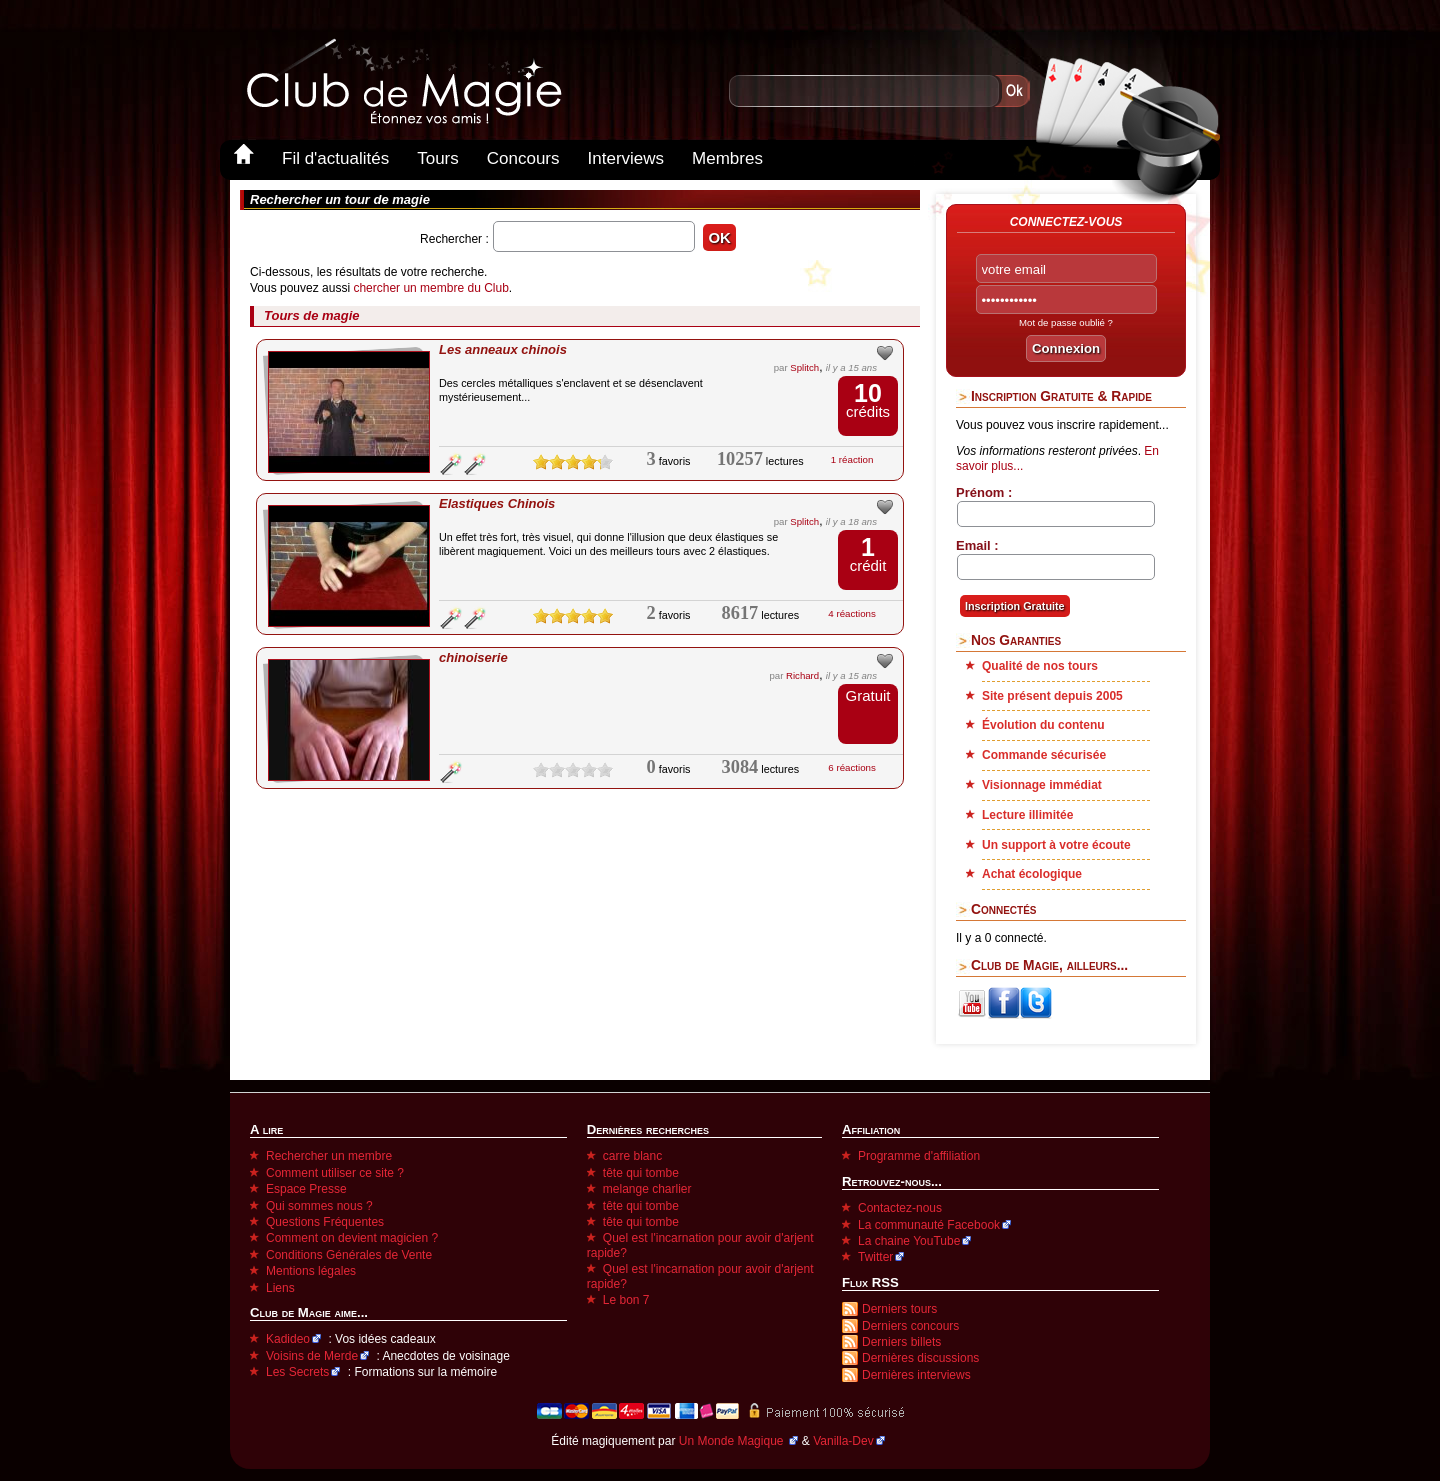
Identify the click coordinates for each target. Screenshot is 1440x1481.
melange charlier (647, 1189)
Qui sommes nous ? (319, 1206)
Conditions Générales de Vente (349, 1255)
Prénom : (984, 492)
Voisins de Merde (312, 1356)
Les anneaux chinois (503, 349)
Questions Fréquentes (325, 1222)
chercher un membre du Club (430, 288)
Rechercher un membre (329, 1156)
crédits (868, 400)
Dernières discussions (920, 1358)
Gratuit (867, 695)
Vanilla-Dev (843, 1441)
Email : (977, 545)
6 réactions (852, 767)
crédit (868, 554)
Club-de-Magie (403, 81)
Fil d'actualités (335, 158)
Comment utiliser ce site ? (335, 1173)
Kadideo (288, 1339)
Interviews (626, 158)
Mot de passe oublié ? (1066, 322)
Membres (727, 158)
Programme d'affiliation (919, 1156)
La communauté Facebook (929, 1225)
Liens (280, 1288)
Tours (438, 158)
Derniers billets (901, 1342)
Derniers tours (899, 1309)
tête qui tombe (641, 1173)
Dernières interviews (916, 1375)
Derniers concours (910, 1326)
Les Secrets (297, 1372)
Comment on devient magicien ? (352, 1238)
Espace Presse (306, 1189)
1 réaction (852, 459)
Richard (802, 675)
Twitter (875, 1257)
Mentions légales (311, 1271)
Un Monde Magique (733, 1441)
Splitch (804, 367)
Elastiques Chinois (497, 503)
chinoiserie (473, 657)
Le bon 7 (626, 1300)
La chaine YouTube (909, 1241)
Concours (523, 158)
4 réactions (852, 613)
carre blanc (632, 1156)
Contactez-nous (900, 1208)
